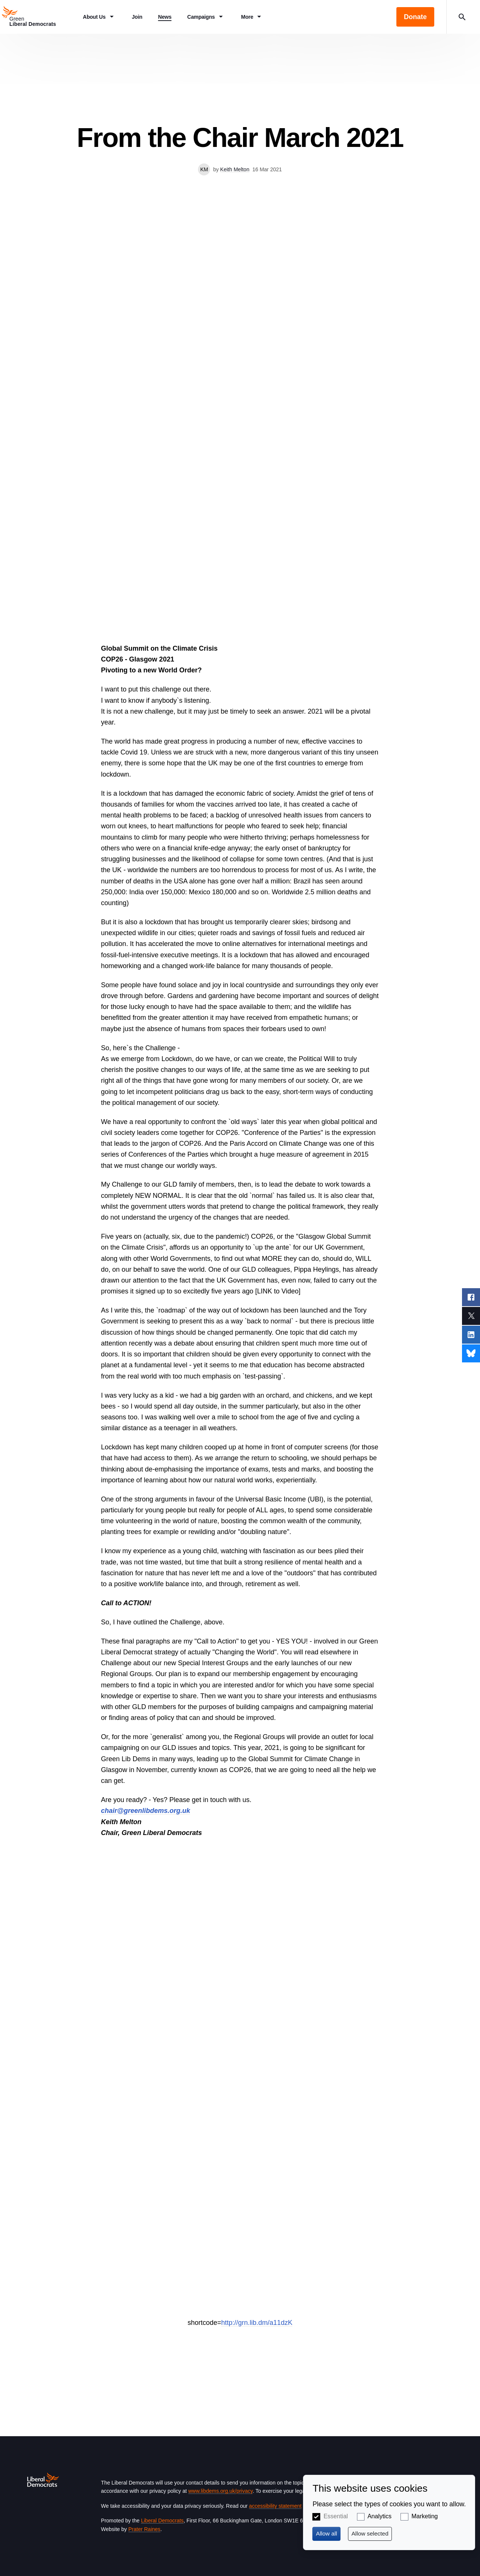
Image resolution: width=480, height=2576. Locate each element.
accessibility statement (275, 2506)
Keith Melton (234, 169)
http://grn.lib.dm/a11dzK (256, 2322)
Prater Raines (144, 2529)
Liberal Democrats (162, 2521)
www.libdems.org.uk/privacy (220, 2491)
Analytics (380, 2516)
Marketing (424, 2516)
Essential (336, 2516)
